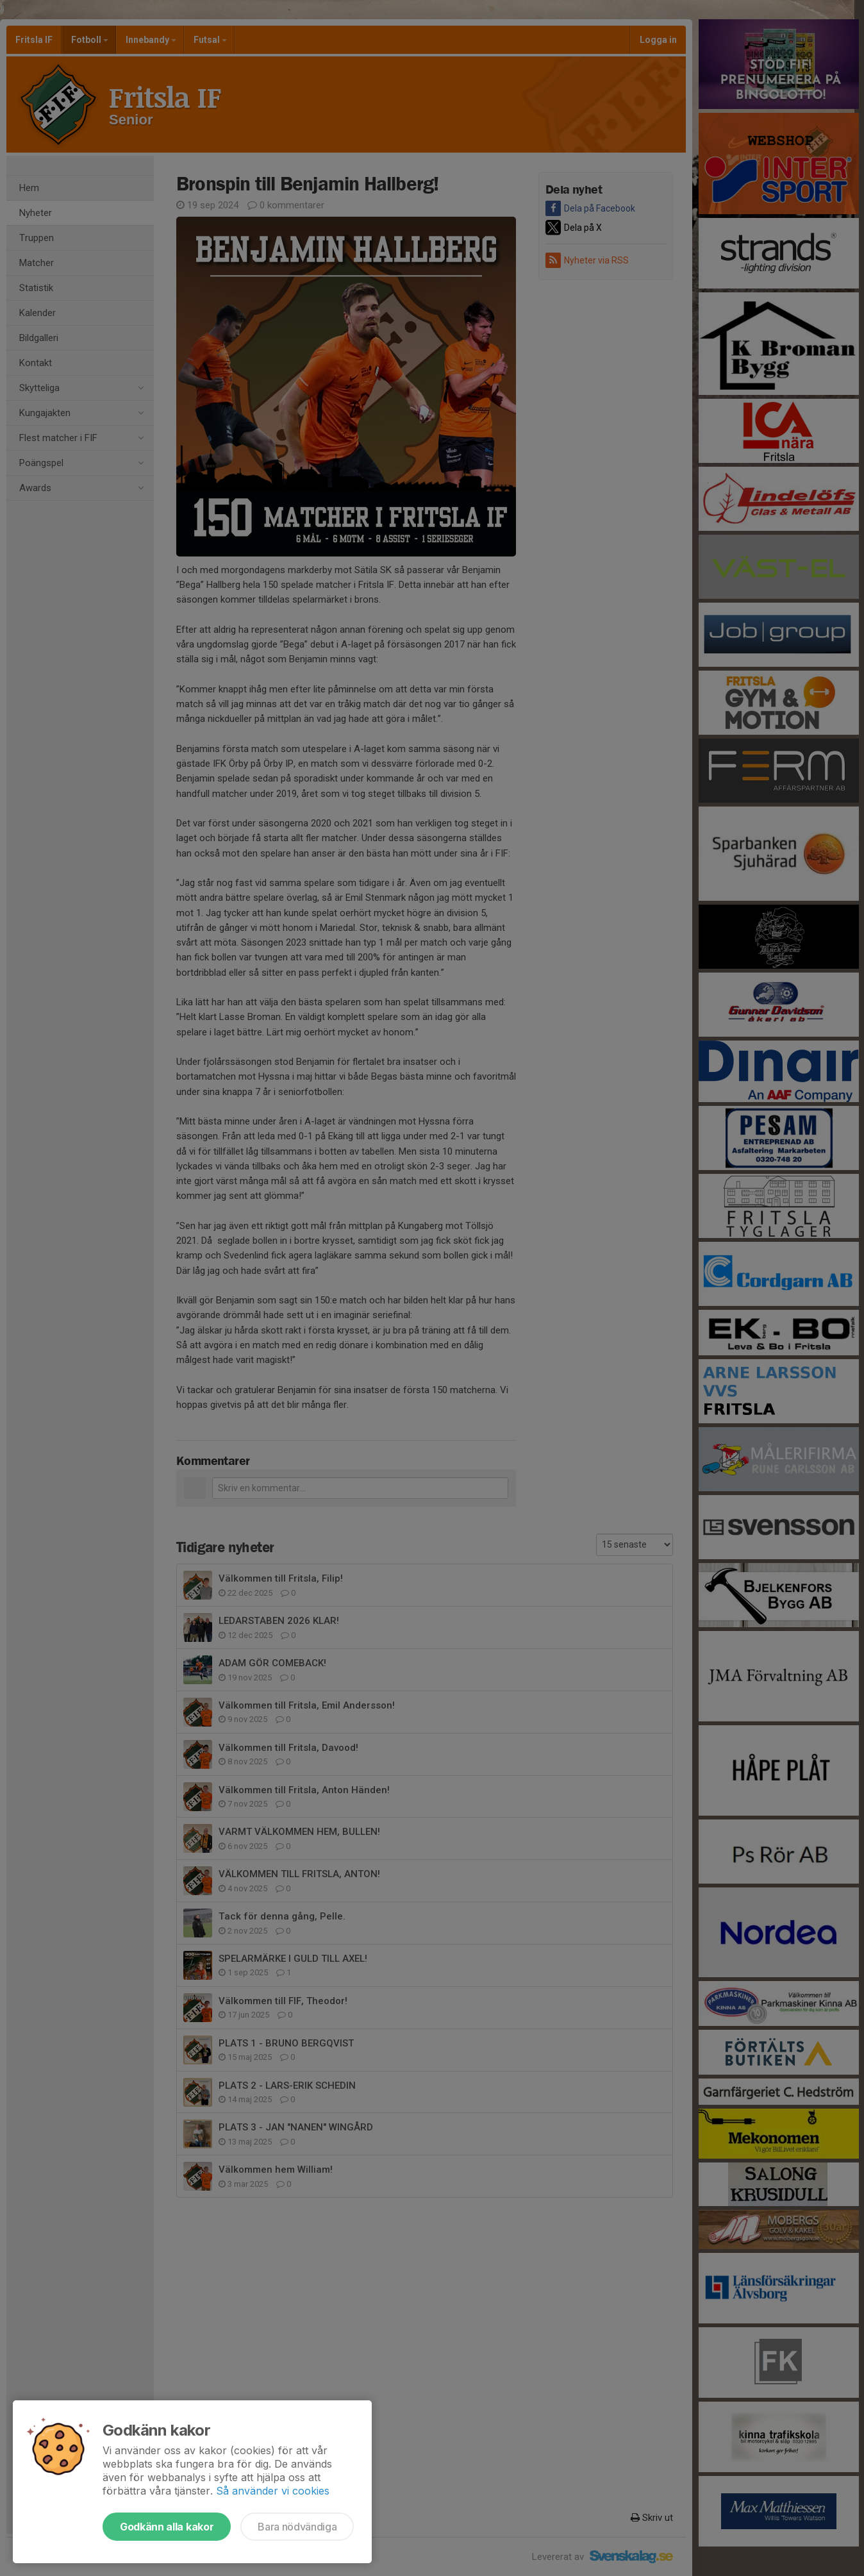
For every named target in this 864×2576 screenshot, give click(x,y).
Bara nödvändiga (297, 2526)
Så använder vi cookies (272, 2490)
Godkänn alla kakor (166, 2526)
